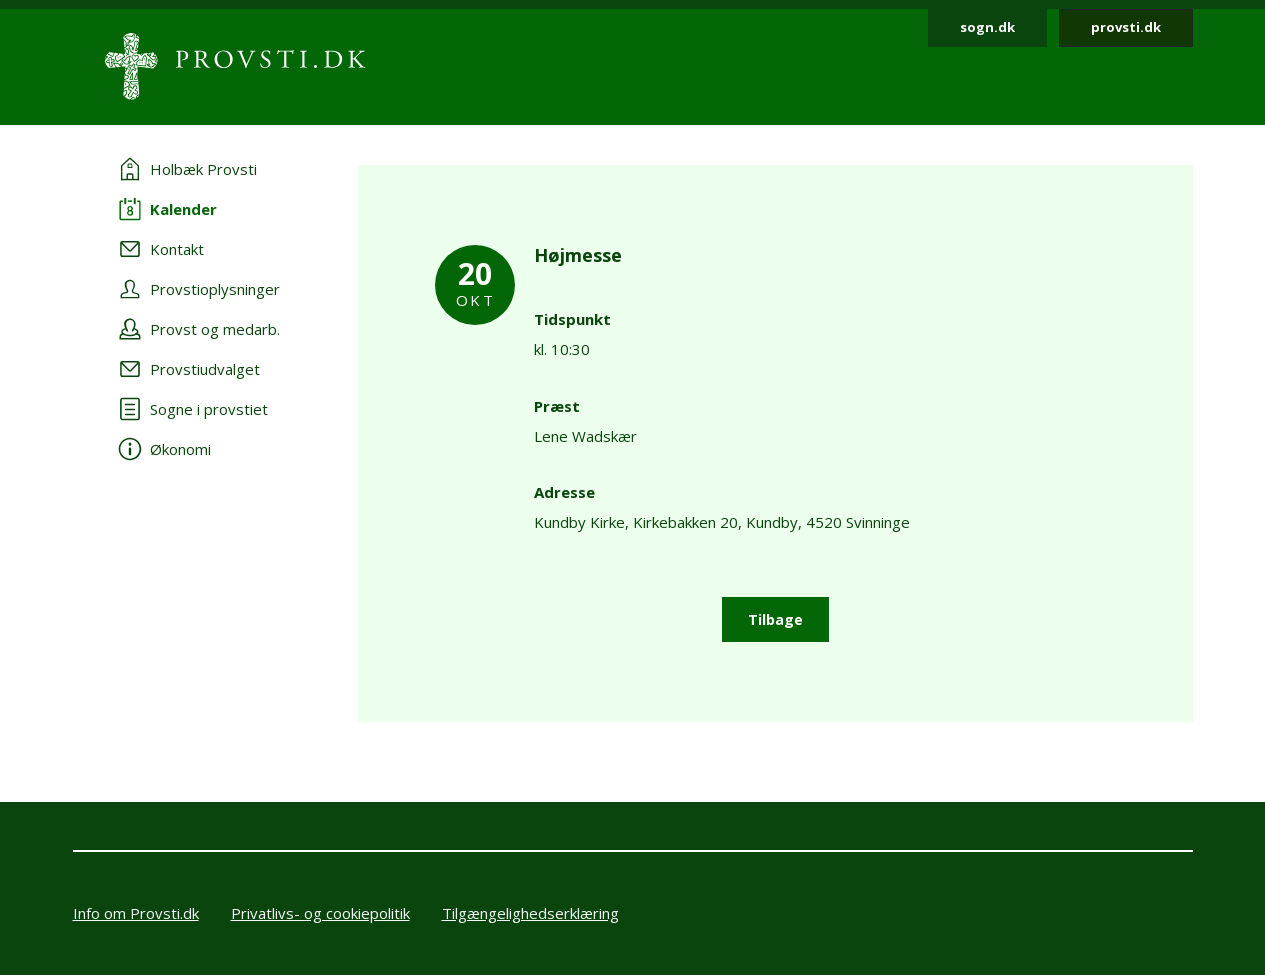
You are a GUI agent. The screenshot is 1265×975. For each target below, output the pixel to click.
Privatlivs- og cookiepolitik (320, 913)
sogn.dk (987, 27)
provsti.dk (1126, 27)
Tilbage (775, 619)
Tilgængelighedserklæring (530, 913)
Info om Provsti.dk (136, 913)
